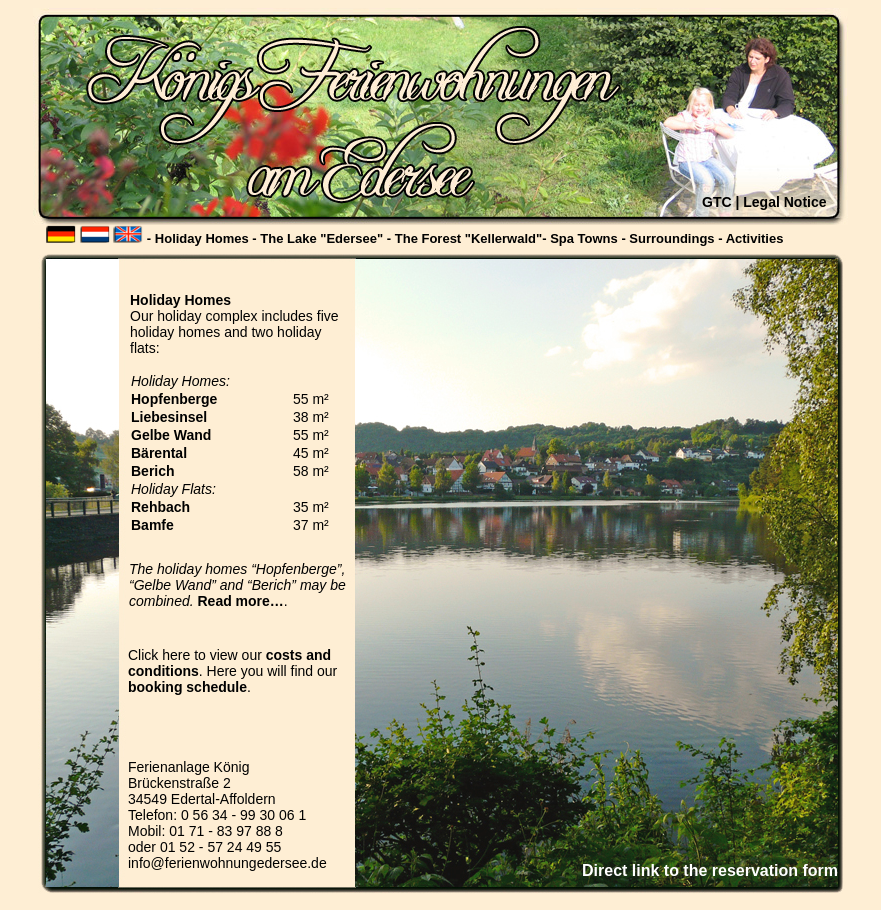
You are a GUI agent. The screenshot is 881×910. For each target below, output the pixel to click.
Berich (153, 471)
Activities (755, 238)
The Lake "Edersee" (321, 238)
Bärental (159, 453)
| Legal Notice (780, 202)
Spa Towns (584, 238)
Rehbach (160, 507)
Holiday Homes (202, 238)
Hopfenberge (174, 399)
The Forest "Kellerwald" (468, 238)
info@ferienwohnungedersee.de (227, 863)
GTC (717, 202)
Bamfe (152, 525)
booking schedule (187, 687)
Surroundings (671, 238)
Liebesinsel (169, 417)
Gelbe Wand (171, 435)
